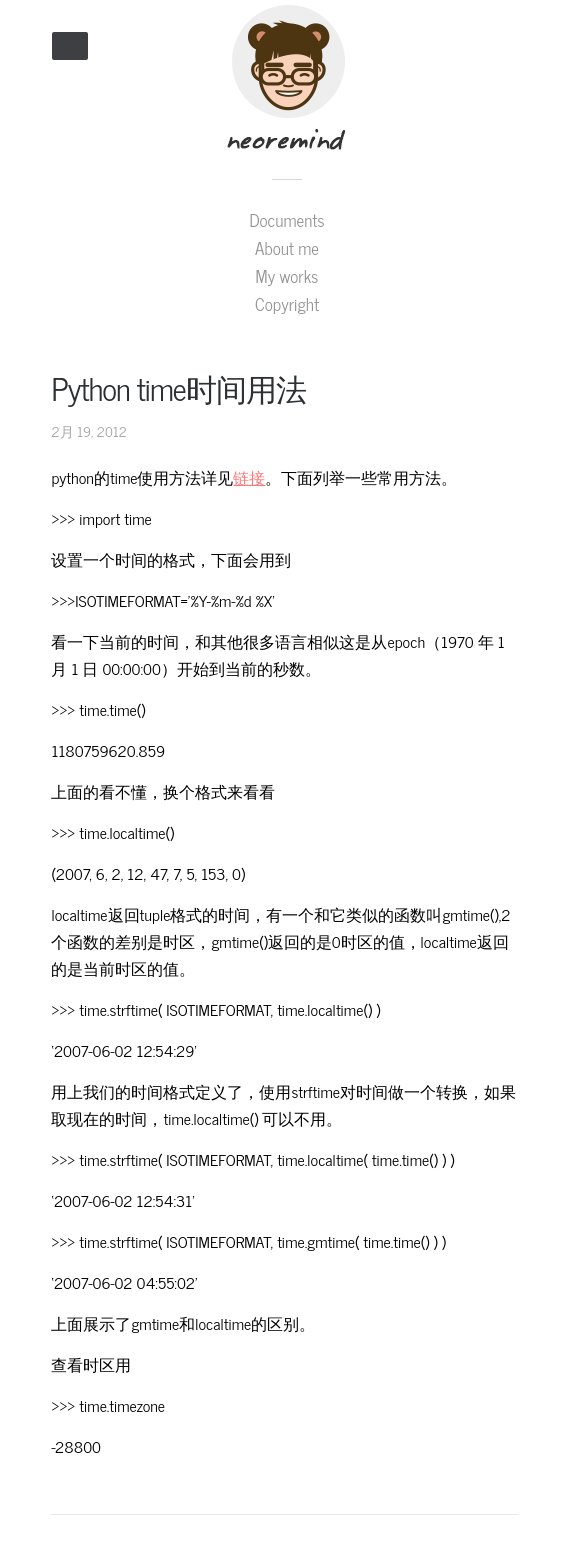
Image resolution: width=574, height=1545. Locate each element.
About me (287, 248)
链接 (249, 477)
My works (287, 276)
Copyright (287, 304)
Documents (286, 220)
